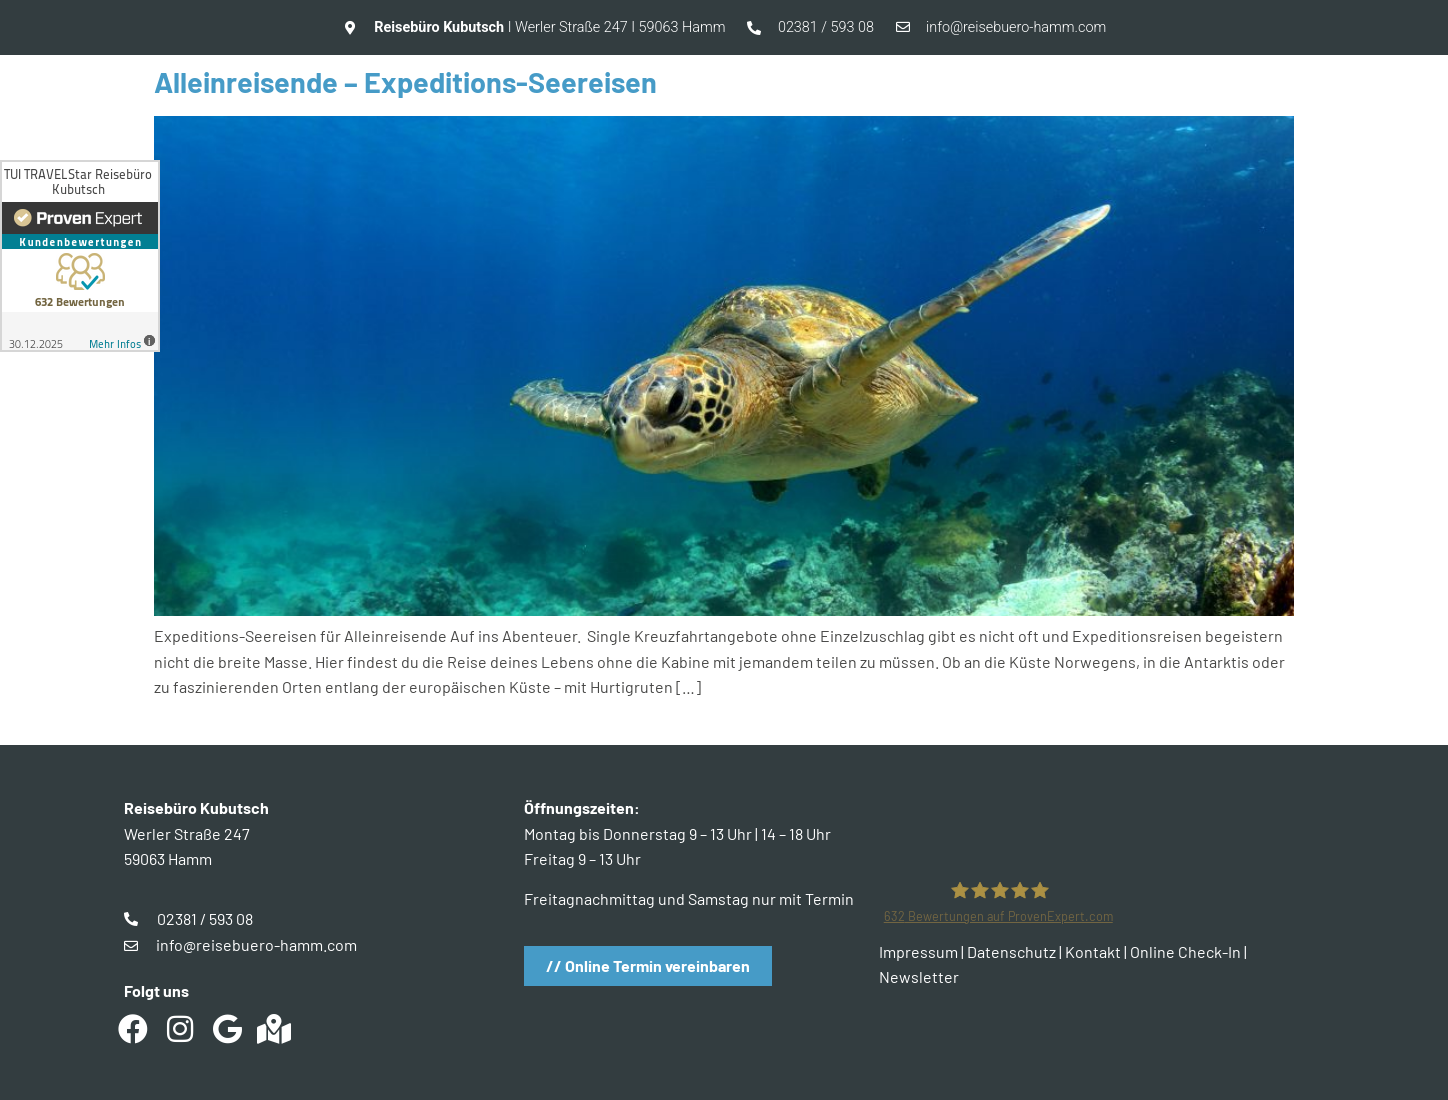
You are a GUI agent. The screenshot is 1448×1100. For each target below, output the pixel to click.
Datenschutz (1011, 951)
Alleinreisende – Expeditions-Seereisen (405, 81)
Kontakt (1093, 951)
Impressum (918, 951)
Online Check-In (1185, 951)
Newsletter (919, 976)
